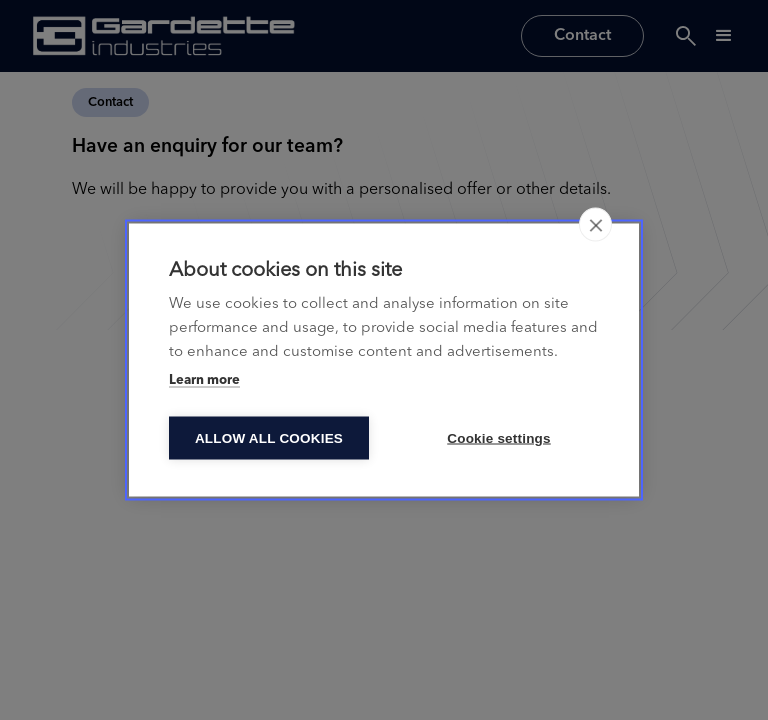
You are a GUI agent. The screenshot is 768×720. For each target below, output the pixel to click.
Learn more (204, 380)
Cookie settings (499, 438)
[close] (595, 225)
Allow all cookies (269, 438)
